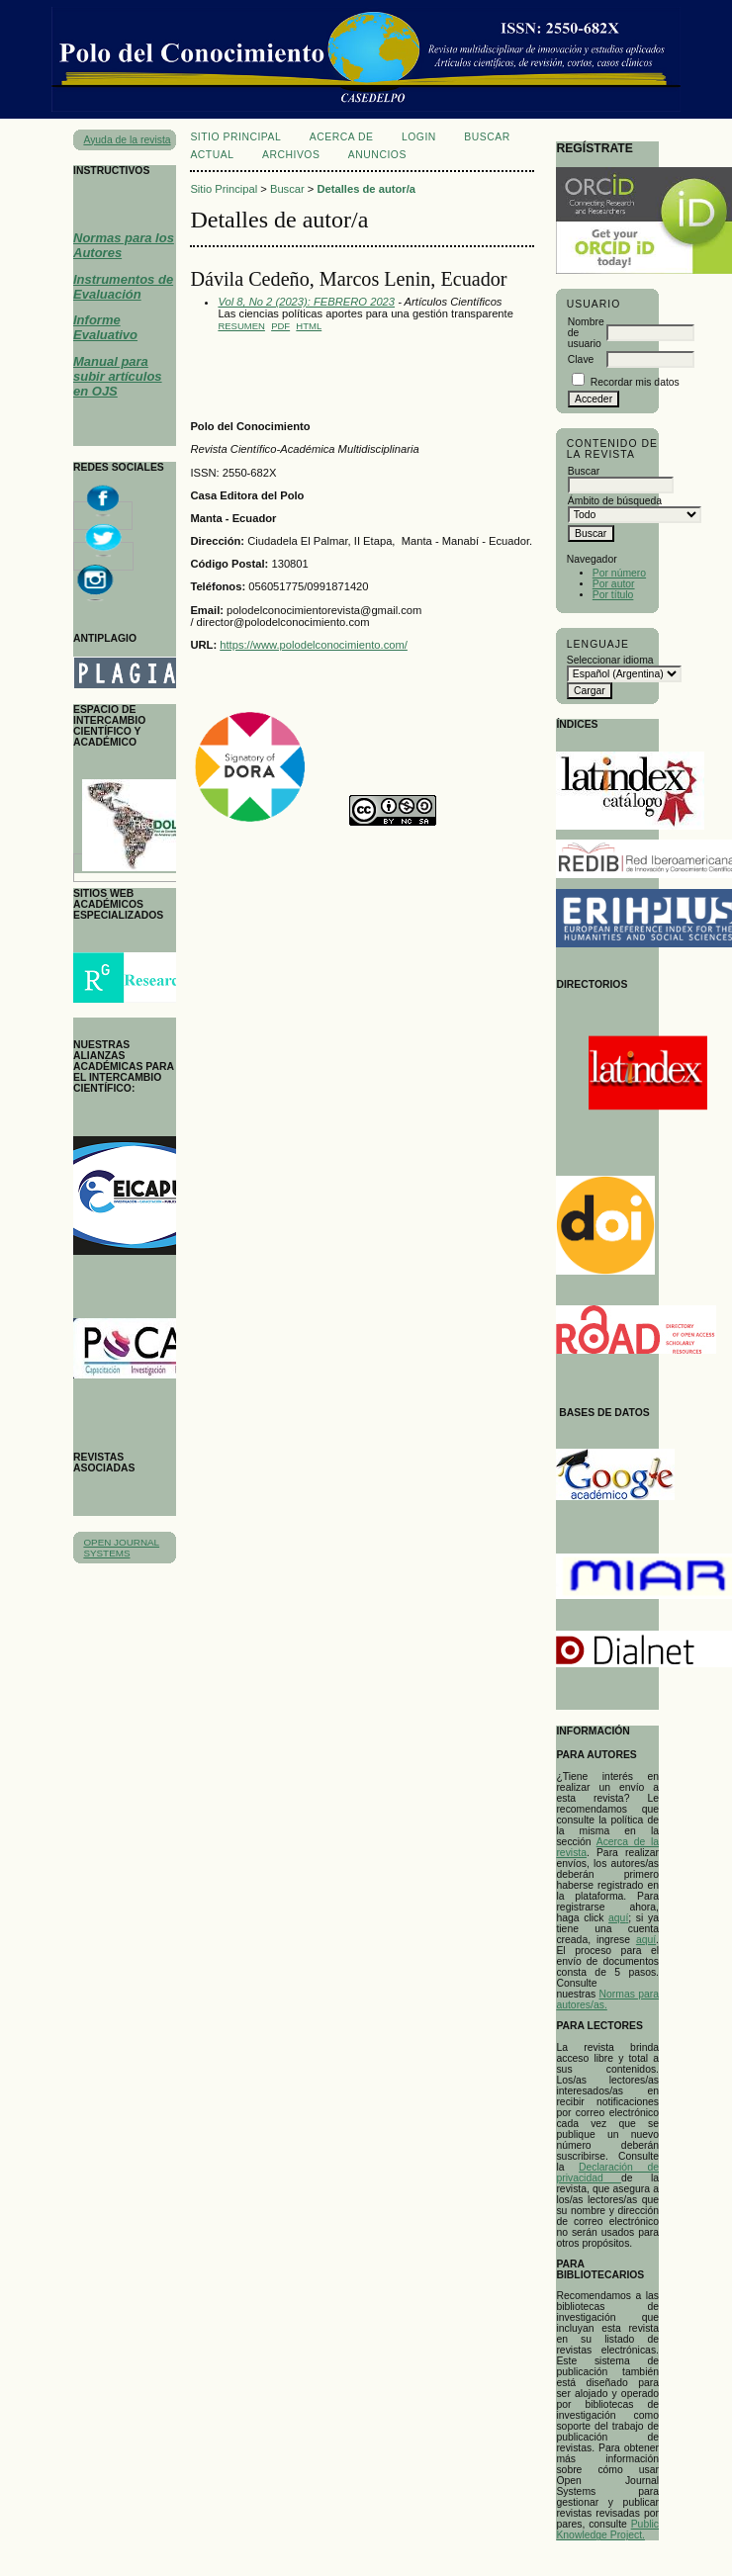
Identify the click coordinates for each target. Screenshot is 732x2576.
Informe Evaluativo (105, 327)
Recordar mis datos (635, 382)
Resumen (241, 325)
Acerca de (342, 137)
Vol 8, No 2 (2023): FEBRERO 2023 (306, 302)
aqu (616, 1917)
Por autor (614, 583)
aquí (646, 1939)
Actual (211, 154)
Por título (613, 594)
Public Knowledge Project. (607, 2529)
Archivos (291, 154)
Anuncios (377, 154)
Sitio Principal (235, 137)
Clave (581, 359)
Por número (619, 573)
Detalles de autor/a (366, 189)
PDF (280, 325)
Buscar (486, 137)
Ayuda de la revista (126, 139)
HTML (308, 325)
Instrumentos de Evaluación (123, 287)
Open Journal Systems (121, 1547)
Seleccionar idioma (610, 660)
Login (419, 137)
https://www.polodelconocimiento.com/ (314, 645)
